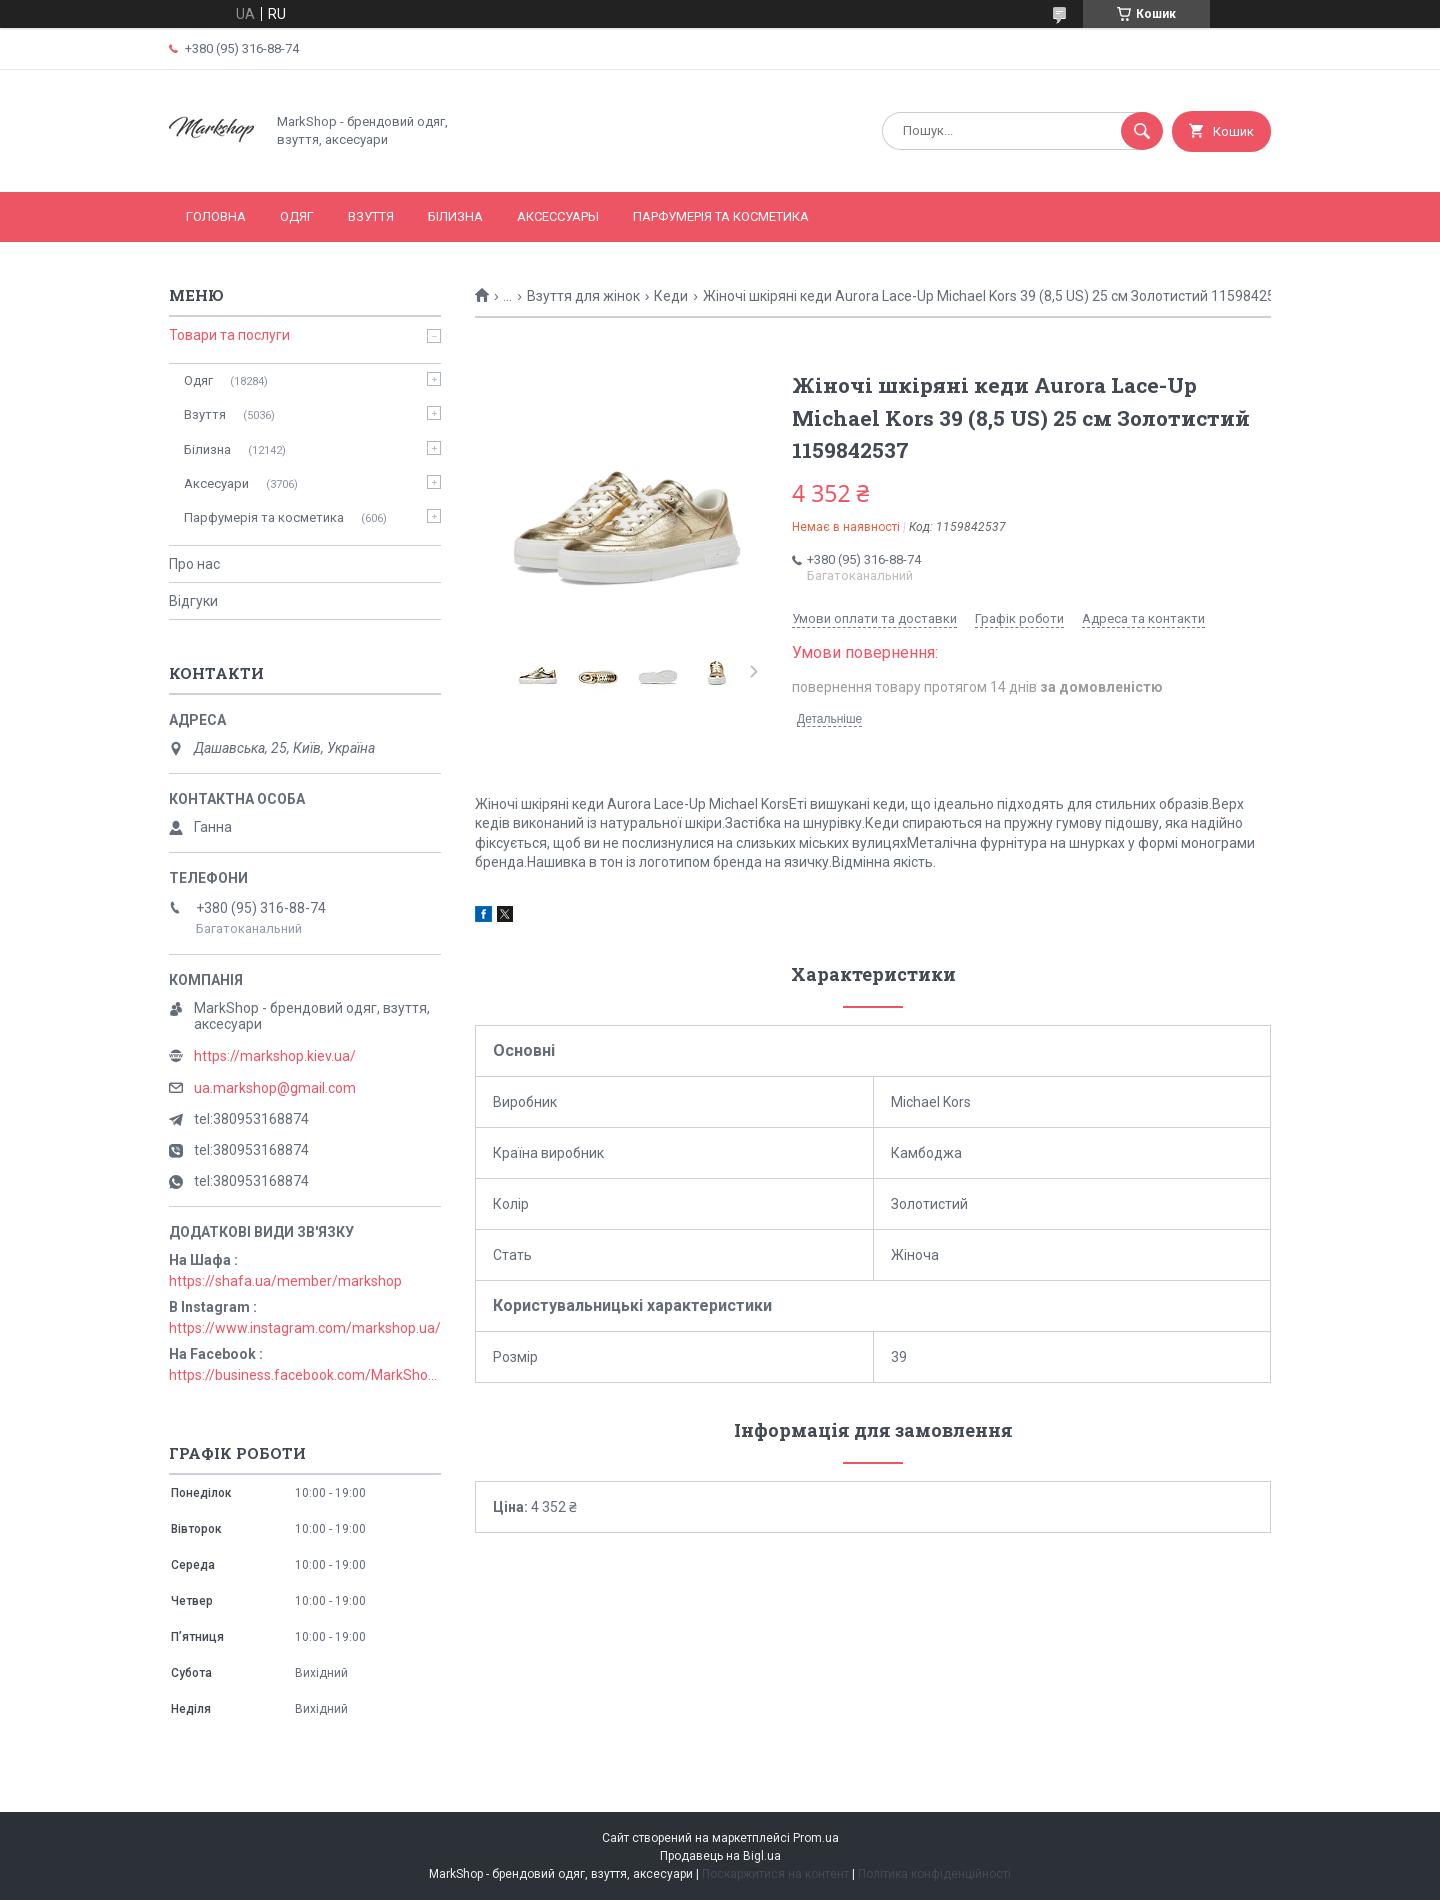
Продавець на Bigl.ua (720, 1856)
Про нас (194, 564)
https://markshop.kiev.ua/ (275, 1056)
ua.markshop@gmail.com (275, 1088)
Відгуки (193, 601)
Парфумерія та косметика (721, 216)
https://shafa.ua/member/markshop (285, 1281)
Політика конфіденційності (934, 1874)
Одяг (297, 216)
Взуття (371, 216)
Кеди (671, 296)
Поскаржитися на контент (775, 1874)
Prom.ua (816, 1838)
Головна (216, 216)
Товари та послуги (229, 335)
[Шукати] (1142, 131)
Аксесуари (216, 483)
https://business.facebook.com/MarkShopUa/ (305, 1375)
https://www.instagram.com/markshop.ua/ (305, 1328)
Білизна (455, 216)
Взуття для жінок (583, 296)
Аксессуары (558, 216)
